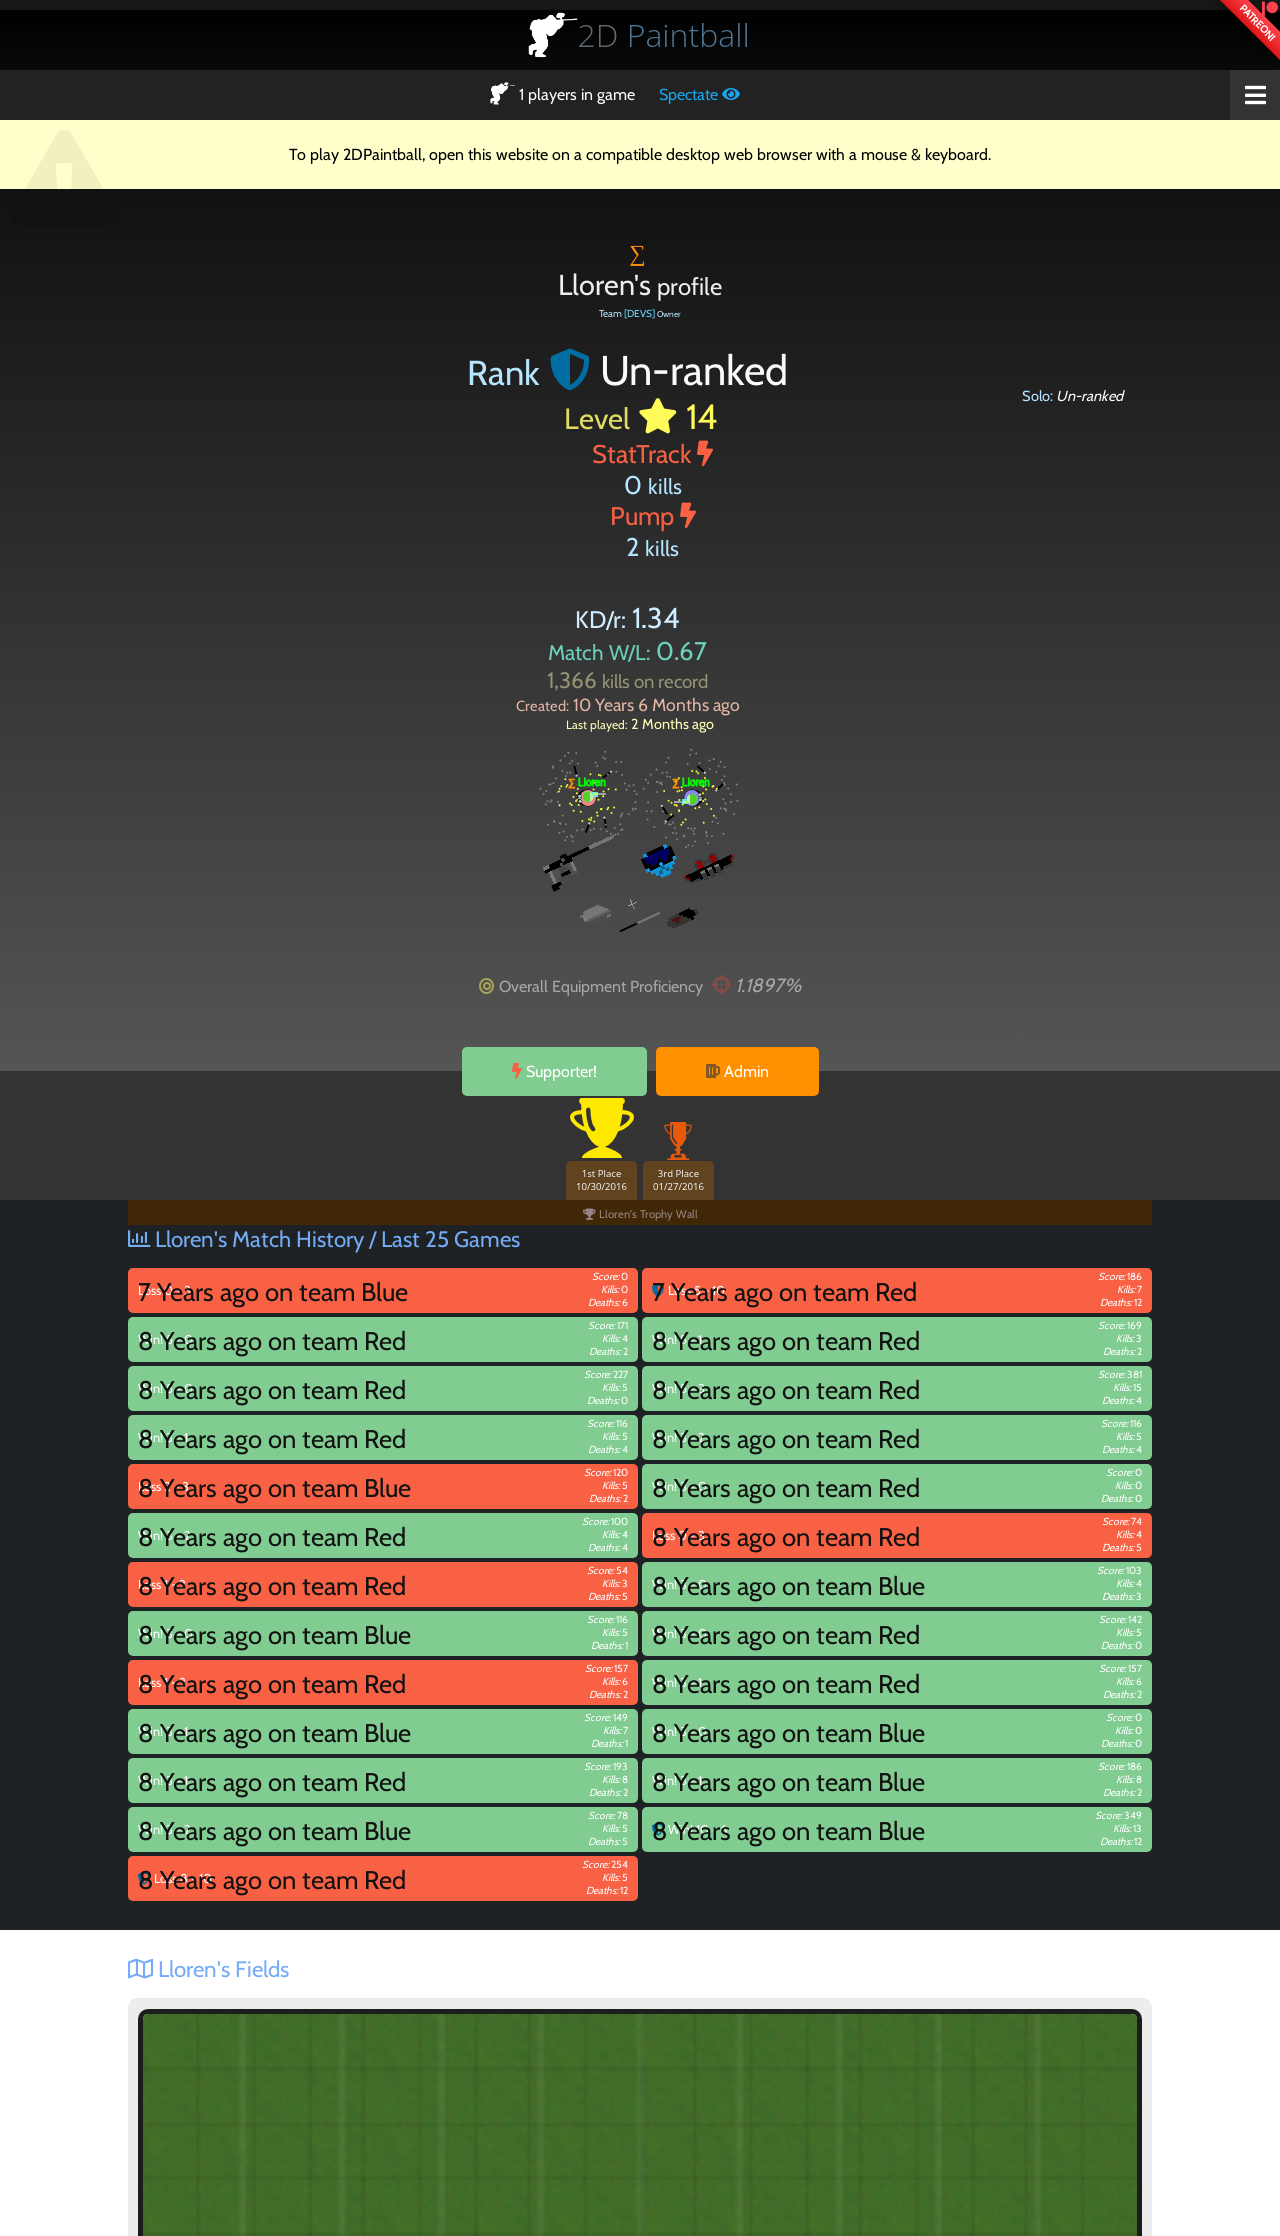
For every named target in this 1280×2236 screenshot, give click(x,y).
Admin (737, 1071)
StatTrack (652, 453)
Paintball (664, 34)
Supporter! (554, 1071)
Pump (653, 515)
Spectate (699, 94)
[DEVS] (639, 313)
